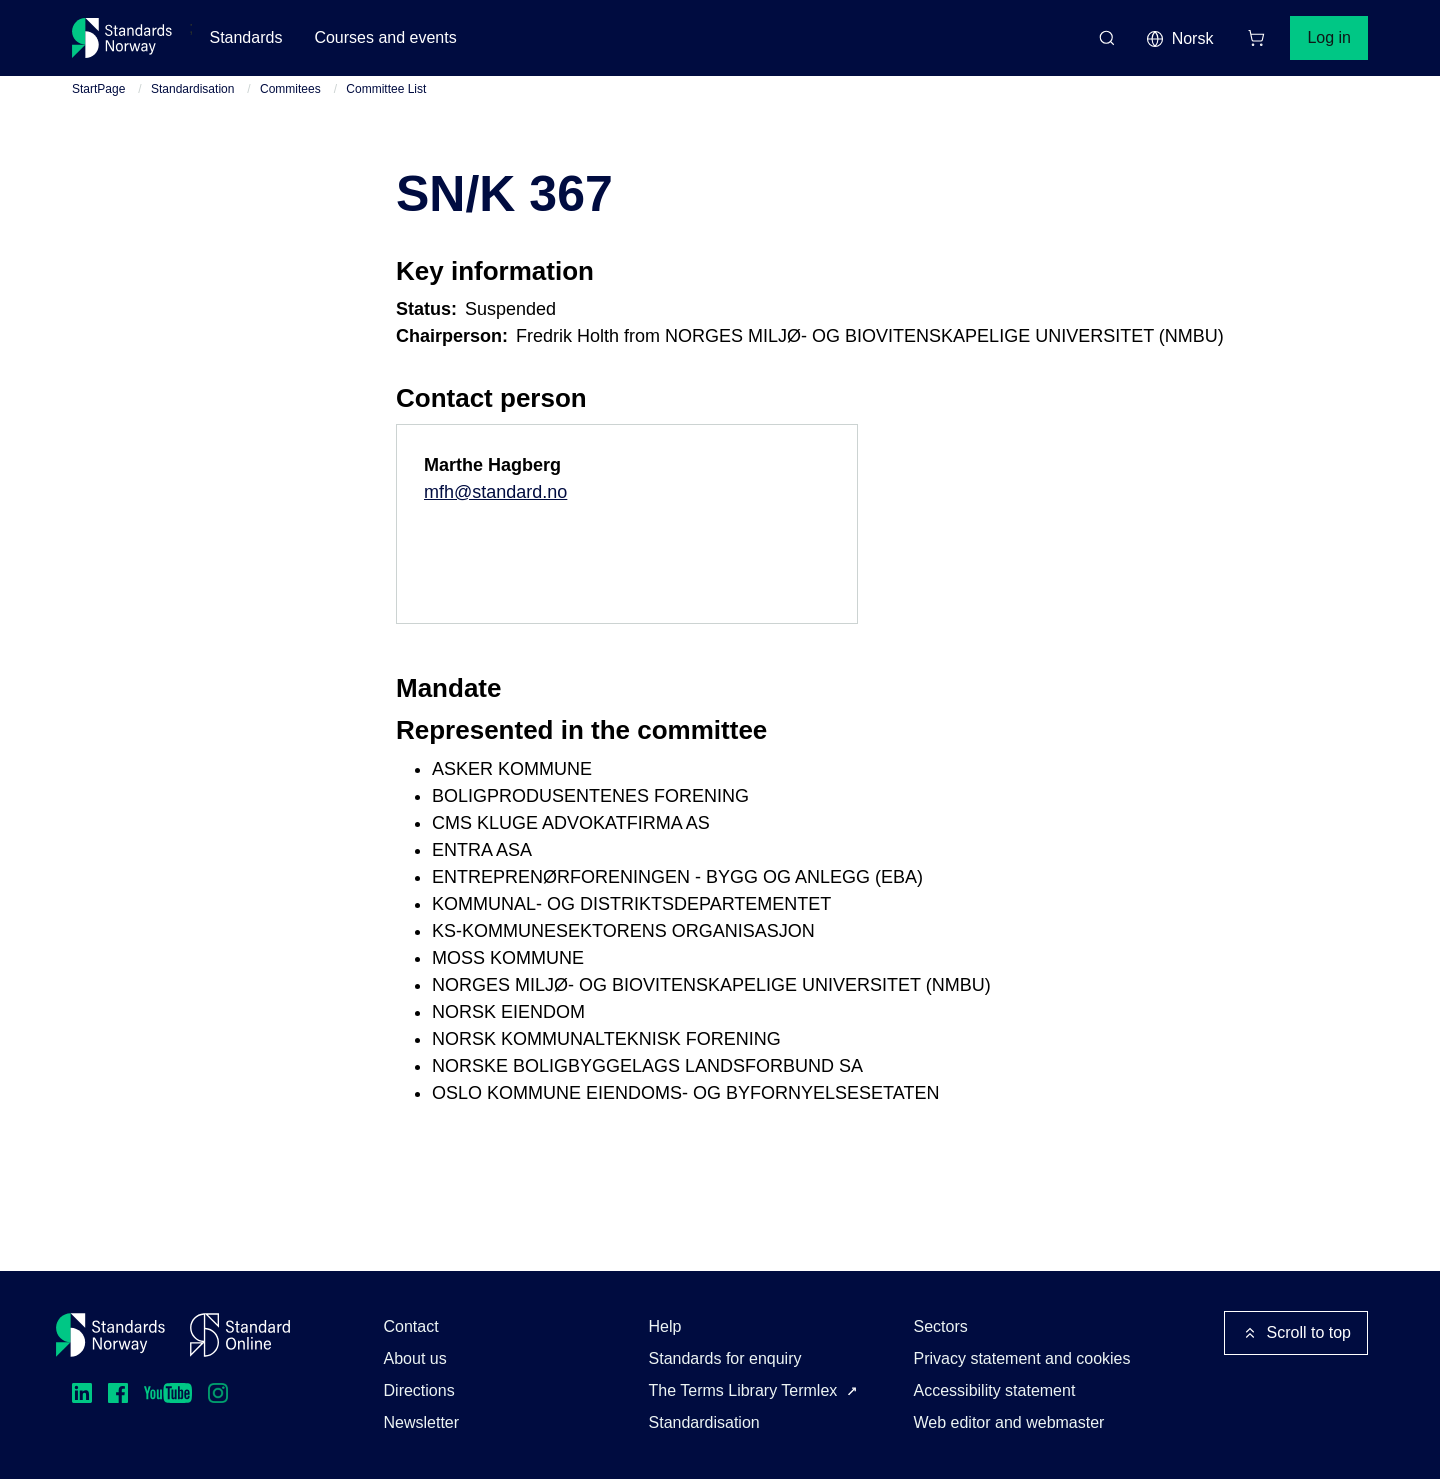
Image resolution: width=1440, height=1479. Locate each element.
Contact (411, 1326)
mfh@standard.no (495, 492)
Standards (245, 37)
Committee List (386, 89)
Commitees (290, 89)
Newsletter (422, 1422)
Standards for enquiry (725, 1358)
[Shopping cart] (1256, 38)
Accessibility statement (995, 1390)
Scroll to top (1296, 1333)
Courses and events (385, 37)
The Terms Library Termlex (743, 1390)
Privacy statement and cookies (1022, 1358)
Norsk (1180, 39)
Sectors (941, 1326)
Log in (1329, 37)
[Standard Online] (240, 1335)
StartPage (98, 89)
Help (665, 1326)
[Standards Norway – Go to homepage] (122, 38)
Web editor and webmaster (1009, 1422)
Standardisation (192, 89)
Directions (419, 1390)
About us (415, 1358)
